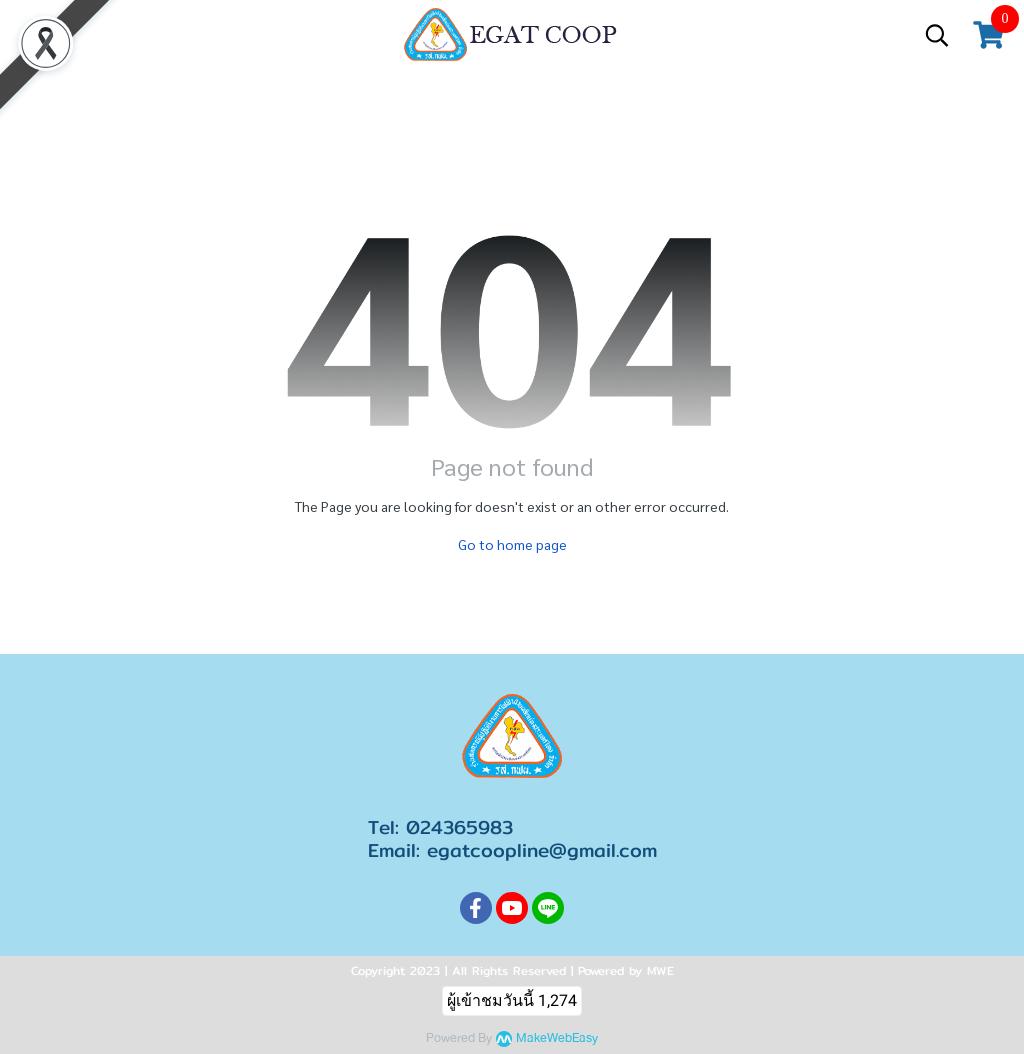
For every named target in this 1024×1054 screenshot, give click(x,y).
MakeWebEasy (557, 1038)
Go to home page (512, 544)
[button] (937, 35)
